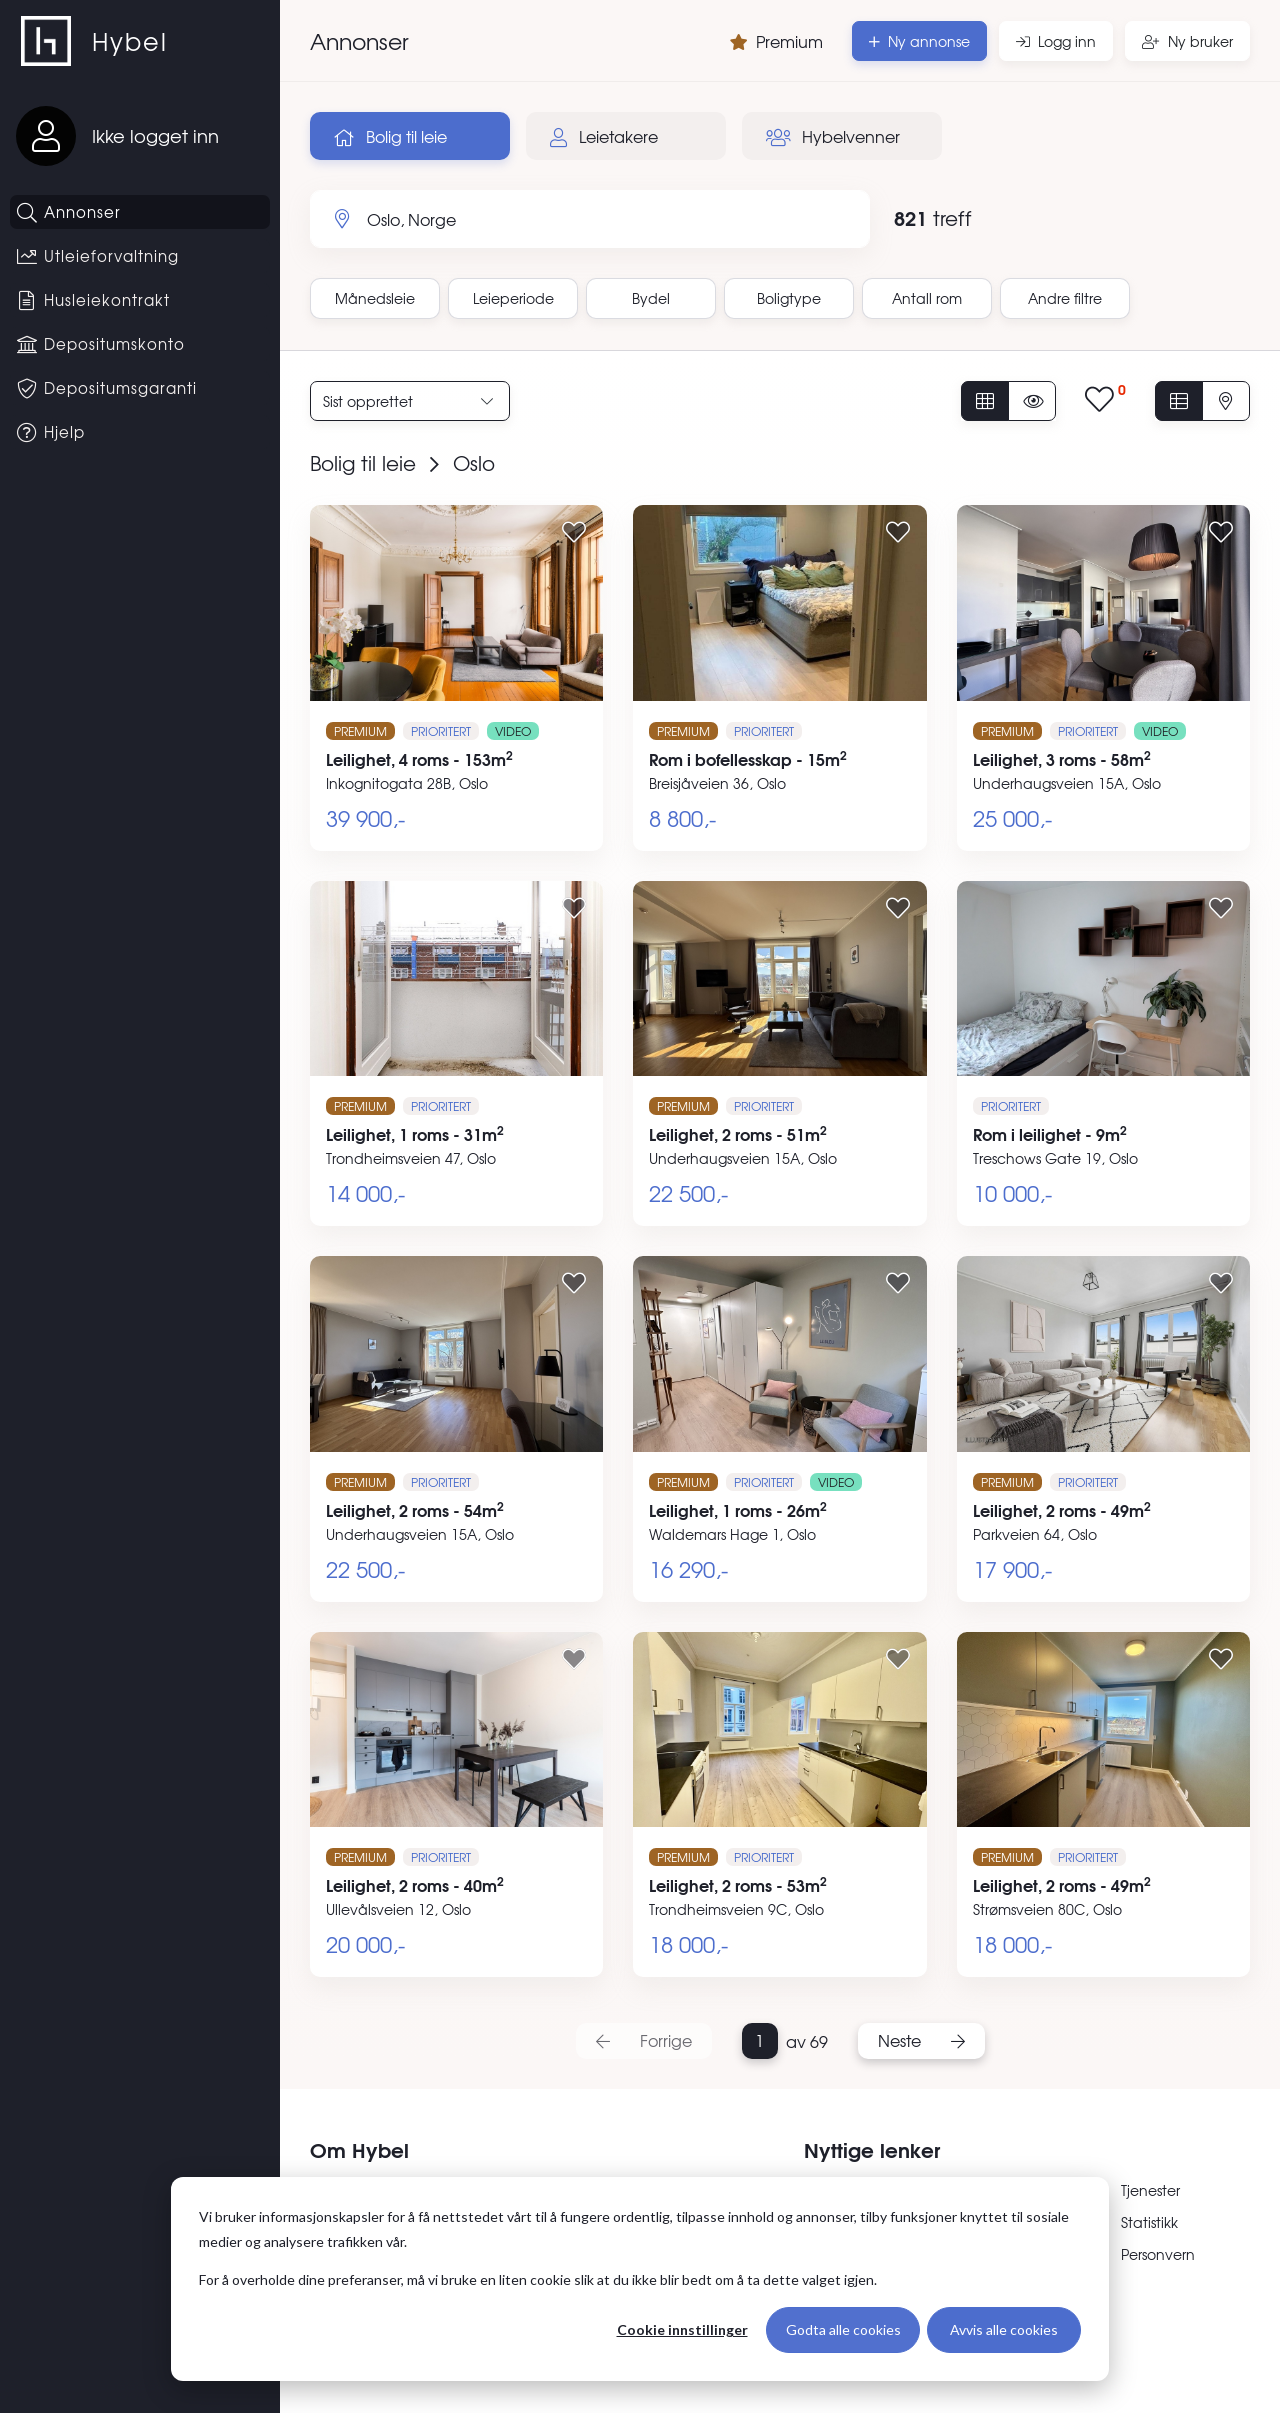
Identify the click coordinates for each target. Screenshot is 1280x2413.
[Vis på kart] (1226, 401)
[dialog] (640, 2279)
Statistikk (1149, 2222)
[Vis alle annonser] (985, 401)
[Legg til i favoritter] (574, 531)
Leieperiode (513, 298)
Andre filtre (1065, 298)
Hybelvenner (833, 136)
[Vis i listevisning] (1179, 401)
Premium (776, 41)
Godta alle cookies (843, 2329)
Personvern (1158, 2254)
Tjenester (1150, 2190)
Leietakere (604, 136)
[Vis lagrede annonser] (1105, 400)
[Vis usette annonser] (1032, 401)
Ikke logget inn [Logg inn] (155, 135)
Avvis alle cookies (1004, 2329)
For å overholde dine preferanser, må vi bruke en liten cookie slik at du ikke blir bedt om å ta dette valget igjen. (538, 2279)
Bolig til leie (390, 136)
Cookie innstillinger (682, 2329)
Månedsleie (375, 298)
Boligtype (789, 298)
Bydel (651, 298)
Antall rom (927, 298)
